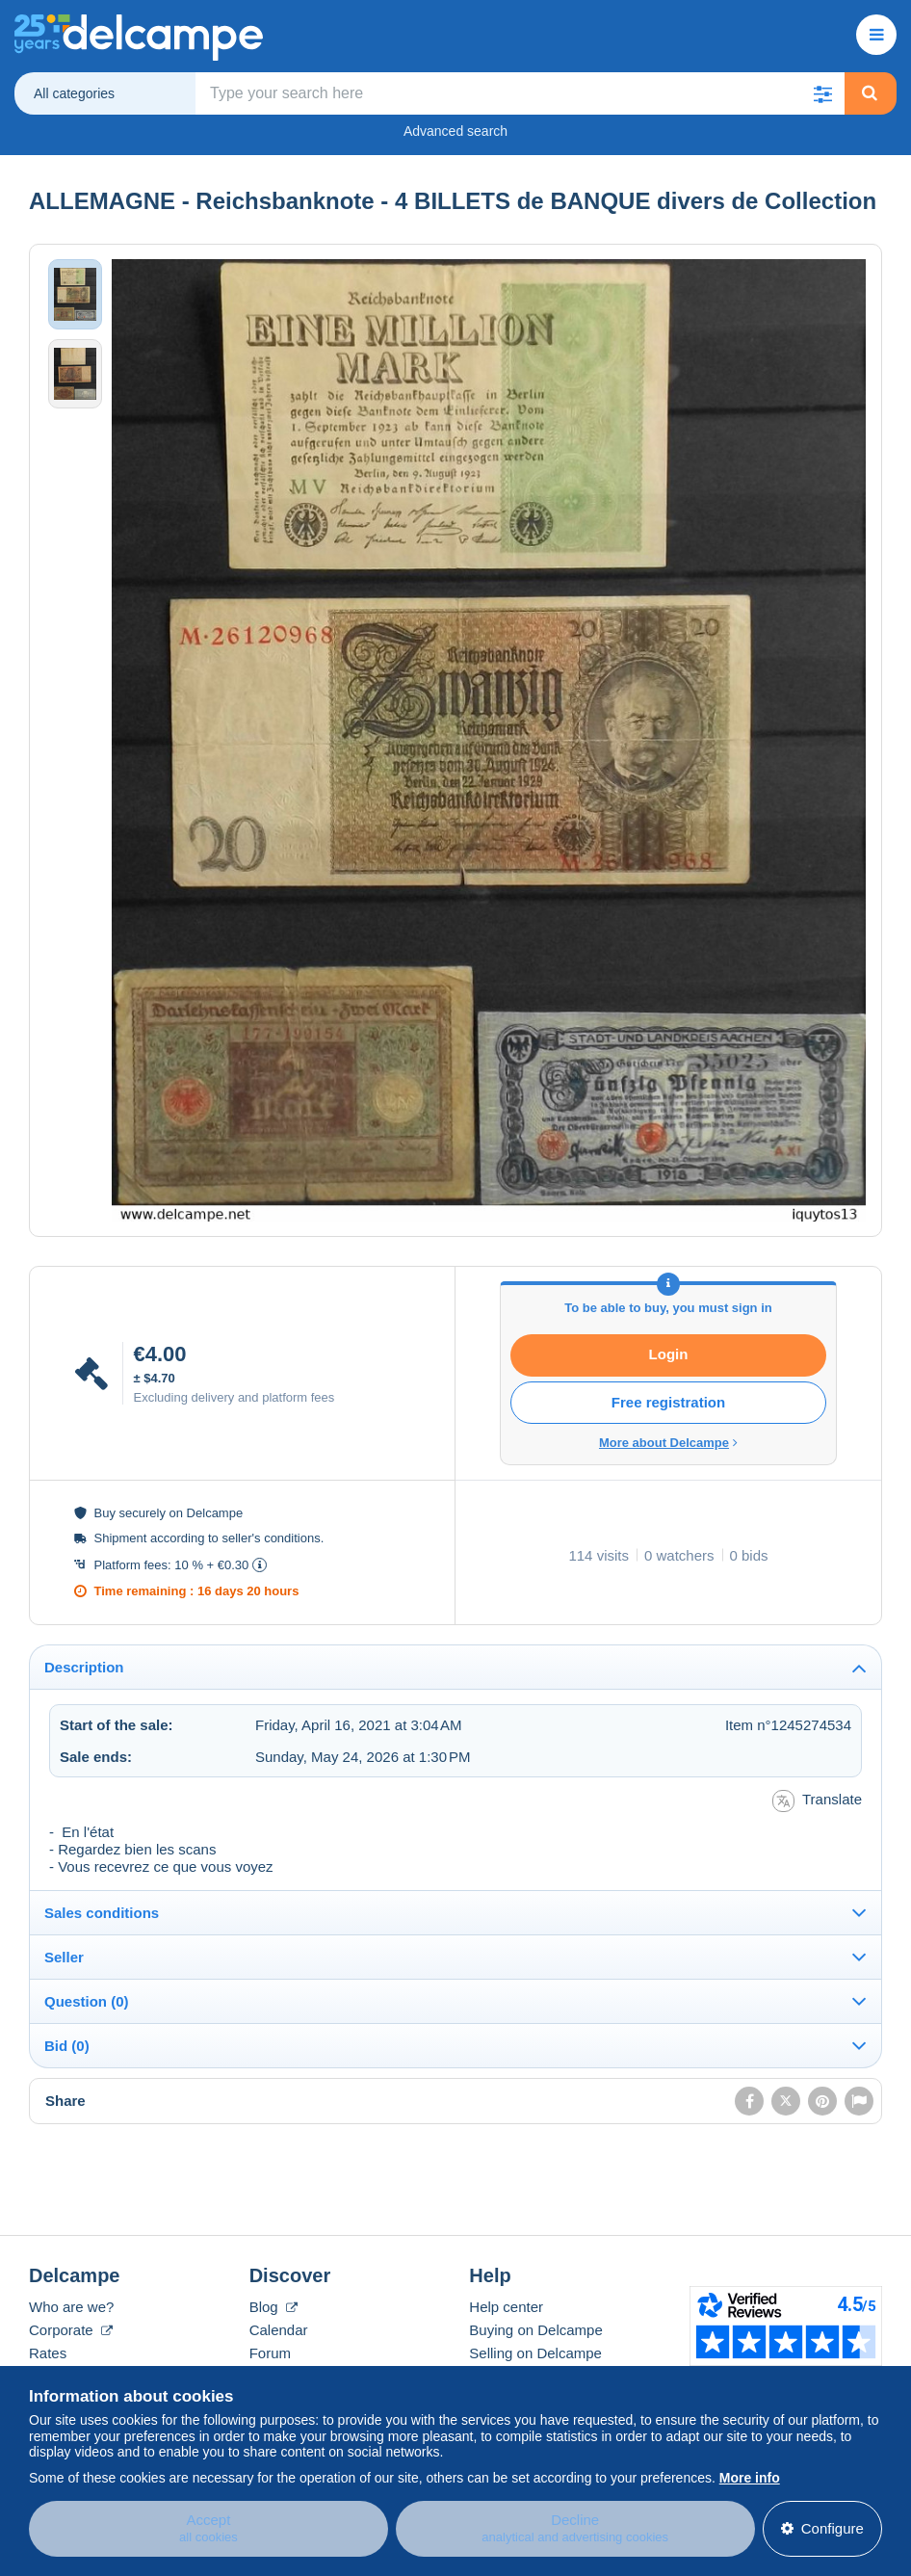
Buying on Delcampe (535, 2330)
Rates (47, 2353)
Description (84, 1667)
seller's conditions (270, 1538)
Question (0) (86, 2001)
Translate (817, 1801)
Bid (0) (67, 2045)
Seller (64, 1957)
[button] (823, 93)
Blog (273, 2307)
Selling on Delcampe (535, 2353)
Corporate (71, 2330)
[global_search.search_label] (520, 93)
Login (669, 1354)
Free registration (668, 1402)
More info (749, 2473)
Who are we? (71, 2307)
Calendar (278, 2330)
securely (142, 1513)
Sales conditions (101, 1913)
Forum (270, 2353)
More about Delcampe (668, 1442)
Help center (506, 2307)
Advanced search (455, 131)
